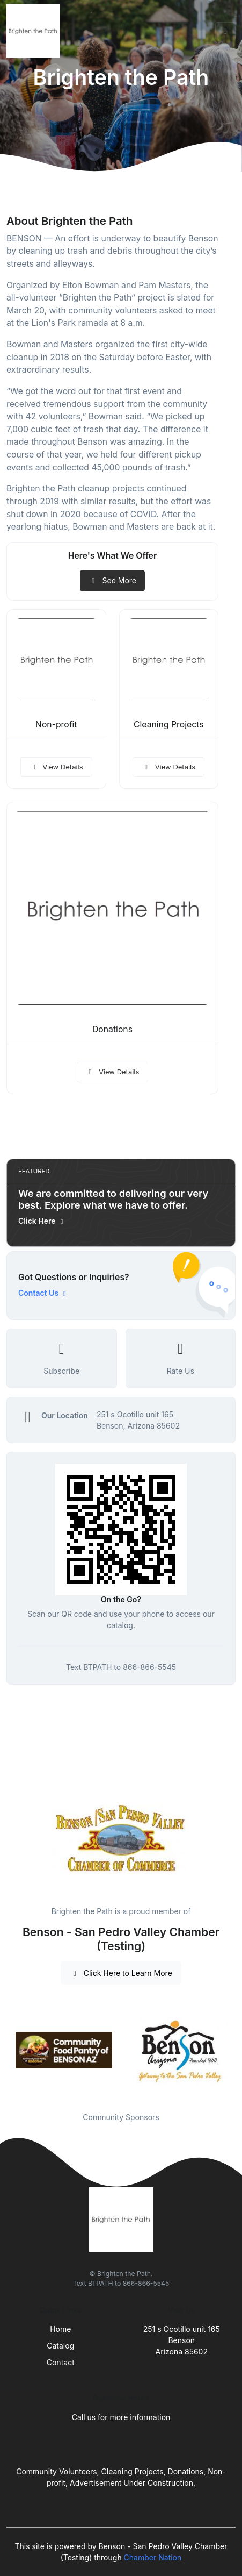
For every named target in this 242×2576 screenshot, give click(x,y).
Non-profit (56, 724)
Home (60, 2329)
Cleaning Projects (169, 724)
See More (112, 580)
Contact (61, 2362)
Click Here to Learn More (121, 1973)
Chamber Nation (153, 2557)
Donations (112, 1029)
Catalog (60, 2345)
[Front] (35, 31)
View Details (56, 766)
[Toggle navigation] (225, 31)
